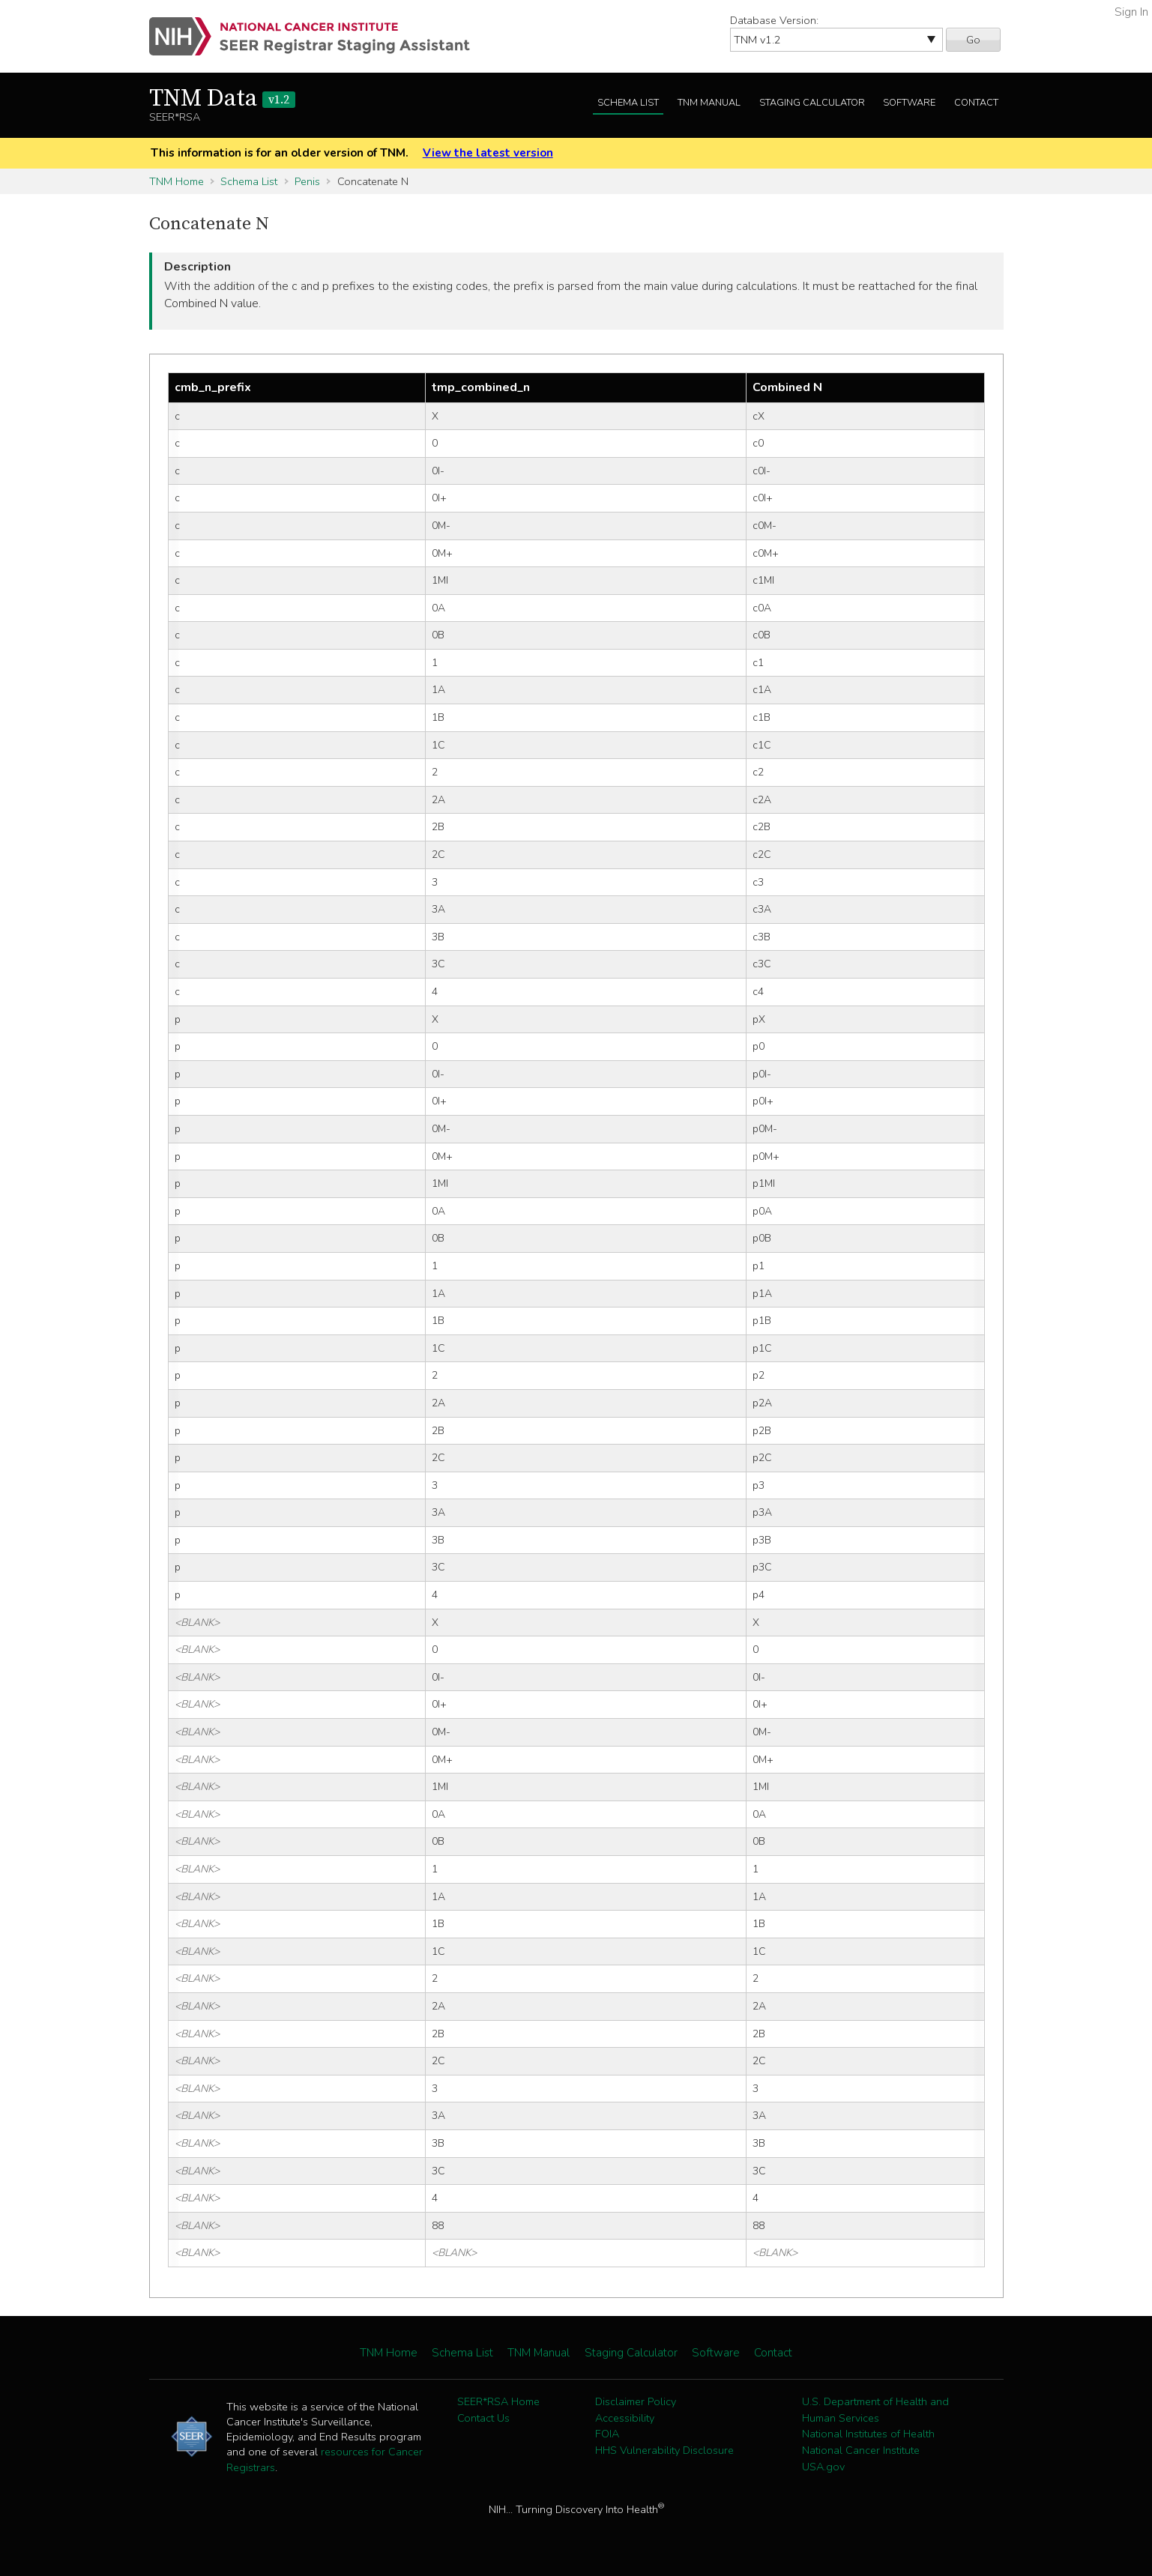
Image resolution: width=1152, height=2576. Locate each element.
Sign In (1131, 12)
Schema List (628, 102)
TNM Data (222, 99)
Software (909, 102)
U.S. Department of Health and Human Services (875, 2409)
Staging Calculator (812, 102)
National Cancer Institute (861, 2450)
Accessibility (624, 2417)
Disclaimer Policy (635, 2401)
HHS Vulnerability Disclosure (664, 2450)
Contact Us (483, 2417)
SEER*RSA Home (498, 2401)
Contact (976, 102)
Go (973, 39)
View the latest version (488, 152)
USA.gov (823, 2466)
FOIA (607, 2433)
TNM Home (176, 181)
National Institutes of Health (868, 2433)
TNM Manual (709, 102)
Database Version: (774, 20)
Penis (307, 181)
